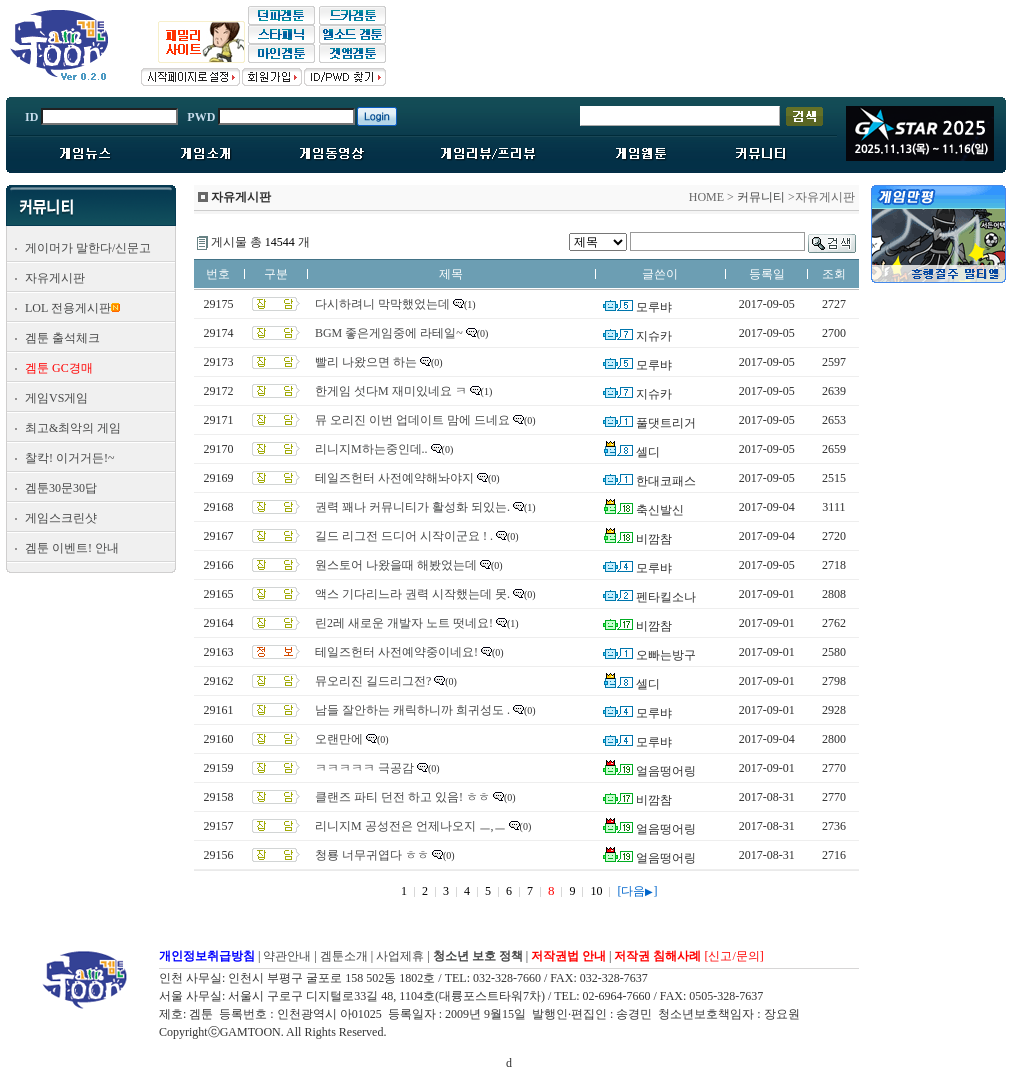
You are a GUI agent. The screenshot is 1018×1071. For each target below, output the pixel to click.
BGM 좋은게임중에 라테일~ (389, 333)
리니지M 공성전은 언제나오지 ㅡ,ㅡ (410, 826)
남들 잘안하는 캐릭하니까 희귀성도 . (412, 710)
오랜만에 (339, 739)
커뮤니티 (761, 197)
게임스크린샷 (61, 518)
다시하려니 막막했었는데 (382, 304)
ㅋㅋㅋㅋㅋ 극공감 (364, 768)
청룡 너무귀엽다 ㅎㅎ (372, 855)
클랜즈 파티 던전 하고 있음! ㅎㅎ (402, 797)
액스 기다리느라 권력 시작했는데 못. (412, 594)
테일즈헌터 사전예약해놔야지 (394, 478)
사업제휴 (400, 956)
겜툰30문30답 (61, 488)
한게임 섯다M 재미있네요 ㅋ (391, 391)
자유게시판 (55, 278)
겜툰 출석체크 (62, 338)
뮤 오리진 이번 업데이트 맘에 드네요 (412, 420)
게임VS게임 (56, 398)
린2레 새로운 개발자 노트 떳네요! (404, 623)
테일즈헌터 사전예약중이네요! (396, 652)
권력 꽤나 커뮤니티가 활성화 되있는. (412, 507)
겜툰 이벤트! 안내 (72, 548)
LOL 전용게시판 (68, 308)
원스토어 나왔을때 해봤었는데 (396, 565)
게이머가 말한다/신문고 (88, 248)
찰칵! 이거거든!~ (69, 458)
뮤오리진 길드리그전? (373, 681)
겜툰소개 (344, 956)
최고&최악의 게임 (73, 428)
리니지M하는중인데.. (371, 449)
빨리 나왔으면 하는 (366, 362)
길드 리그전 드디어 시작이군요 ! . (404, 536)
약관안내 (287, 956)
